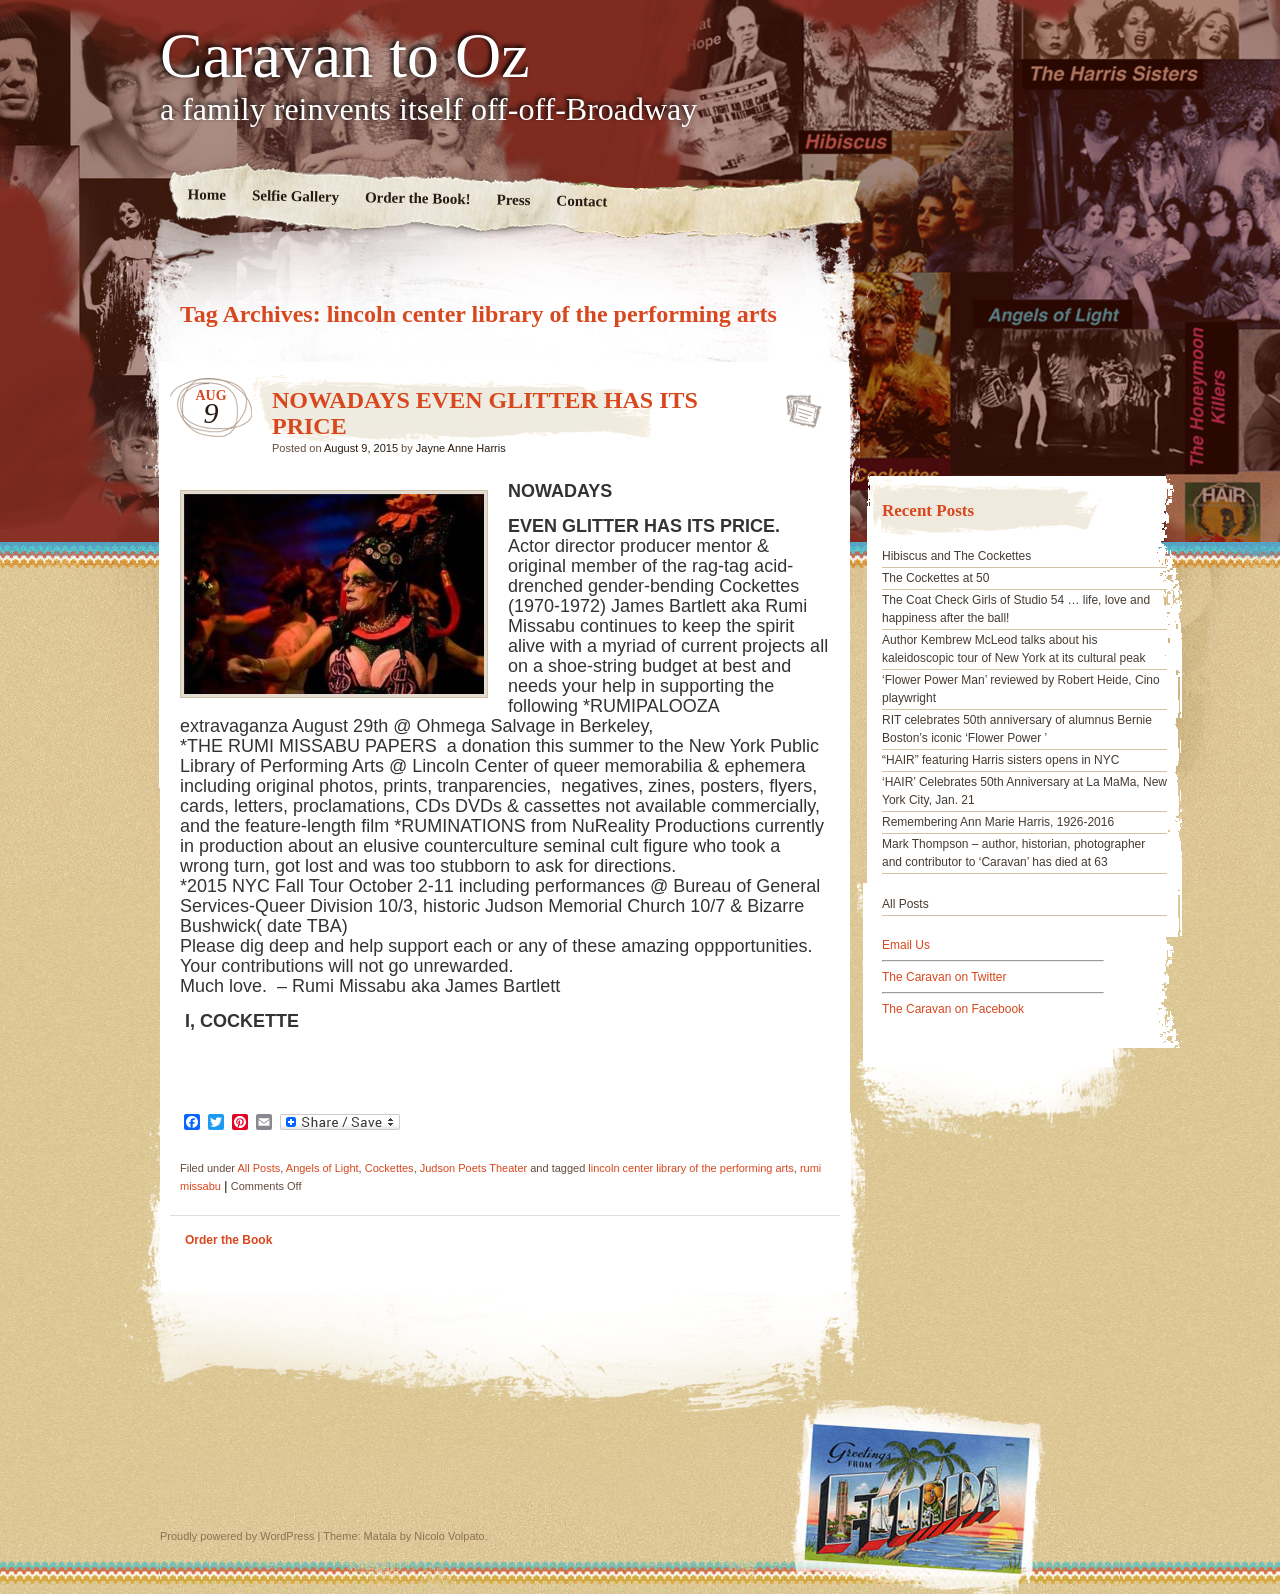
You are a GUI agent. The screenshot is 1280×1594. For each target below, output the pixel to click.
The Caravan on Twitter (944, 977)
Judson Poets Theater (473, 1168)
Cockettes (389, 1168)
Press (513, 200)
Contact (581, 201)
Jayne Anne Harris (461, 448)
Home (207, 194)
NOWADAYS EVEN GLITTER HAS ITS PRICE (797, 405)
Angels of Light (322, 1168)
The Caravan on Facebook (953, 1009)
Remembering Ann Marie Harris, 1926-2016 (998, 822)
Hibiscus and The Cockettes (956, 556)
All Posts (258, 1168)
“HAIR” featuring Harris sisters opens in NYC (1000, 760)
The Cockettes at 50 (935, 578)
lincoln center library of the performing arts (690, 1168)
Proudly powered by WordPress (237, 1536)
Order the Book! (418, 198)
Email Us (906, 945)
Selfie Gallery (295, 196)
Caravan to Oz (345, 56)
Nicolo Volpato (449, 1536)
